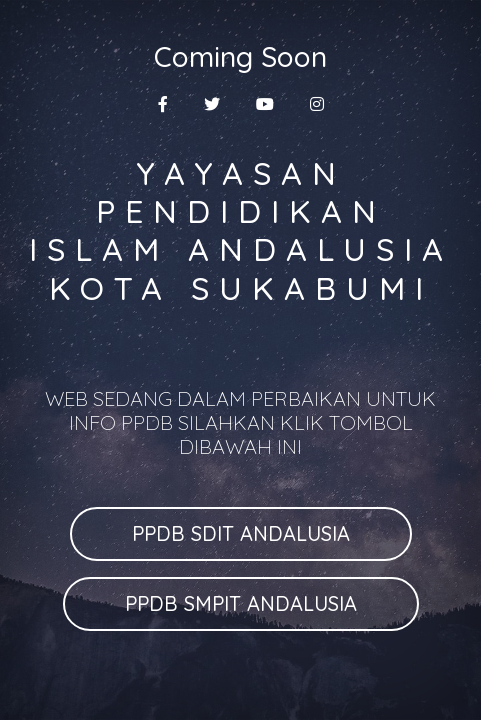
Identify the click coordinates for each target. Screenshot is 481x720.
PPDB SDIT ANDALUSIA (241, 533)
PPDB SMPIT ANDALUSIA (241, 603)
